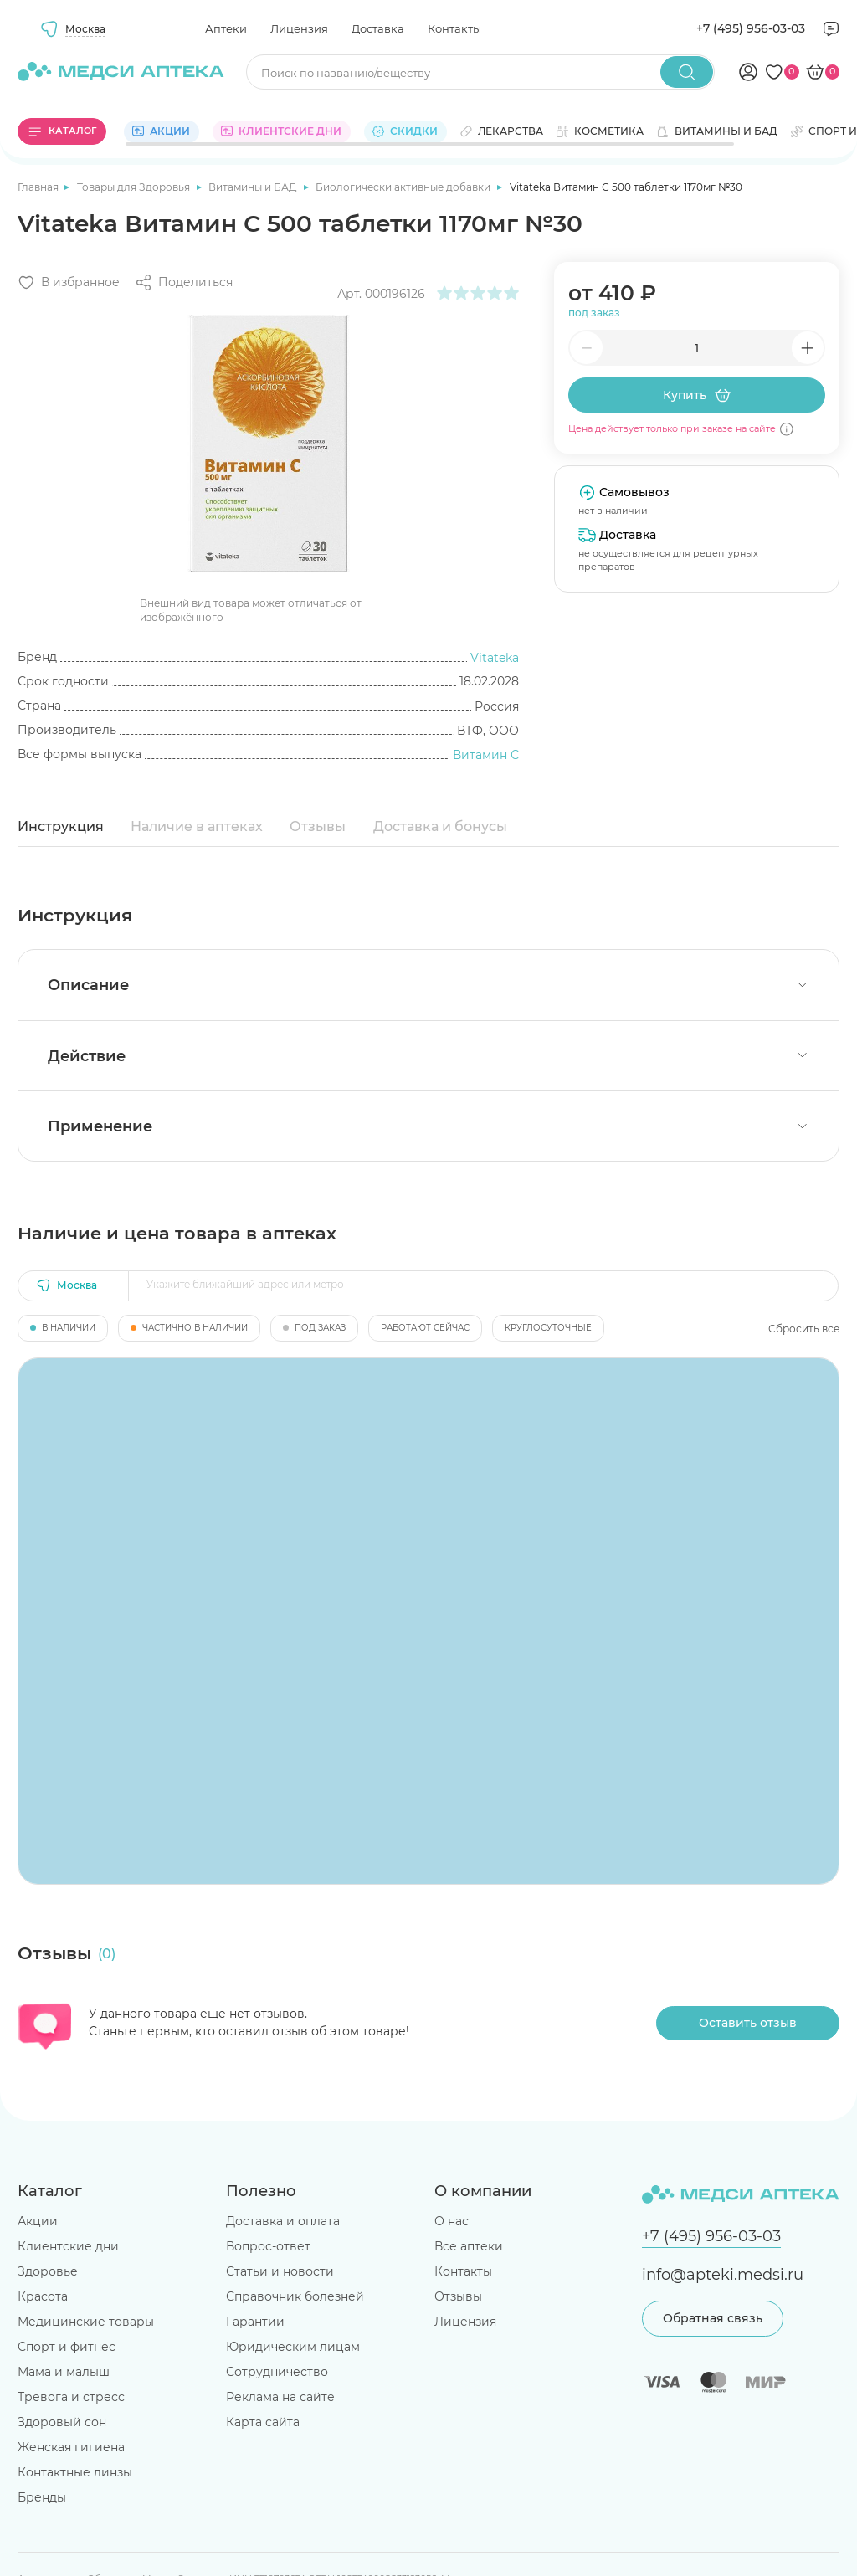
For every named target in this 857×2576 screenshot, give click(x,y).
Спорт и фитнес (66, 2346)
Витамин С (486, 754)
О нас (451, 2221)
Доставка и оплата (283, 2221)
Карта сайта (263, 2422)
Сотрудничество (277, 2371)
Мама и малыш (64, 2371)
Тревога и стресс (71, 2396)
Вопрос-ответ (268, 2246)
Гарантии (255, 2321)
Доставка (378, 28)
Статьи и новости (280, 2271)
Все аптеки (468, 2246)
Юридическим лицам (293, 2346)
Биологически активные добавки (404, 187)
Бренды (42, 2497)
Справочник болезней (295, 2296)
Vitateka (494, 657)
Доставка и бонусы (440, 826)
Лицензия (299, 28)
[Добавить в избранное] (69, 282)
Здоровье (48, 2271)
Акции (38, 2221)
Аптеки (226, 28)
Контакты (454, 28)
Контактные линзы (75, 2472)
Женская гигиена (71, 2447)
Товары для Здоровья (134, 187)
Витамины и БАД (254, 187)
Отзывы (318, 826)
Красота (43, 2296)
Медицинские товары (86, 2321)
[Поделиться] (184, 282)
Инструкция (61, 826)
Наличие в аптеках (197, 826)
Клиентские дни (68, 2246)
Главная (39, 187)
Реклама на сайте (280, 2396)
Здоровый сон (62, 2422)
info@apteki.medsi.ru (722, 2274)
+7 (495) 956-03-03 (750, 28)
